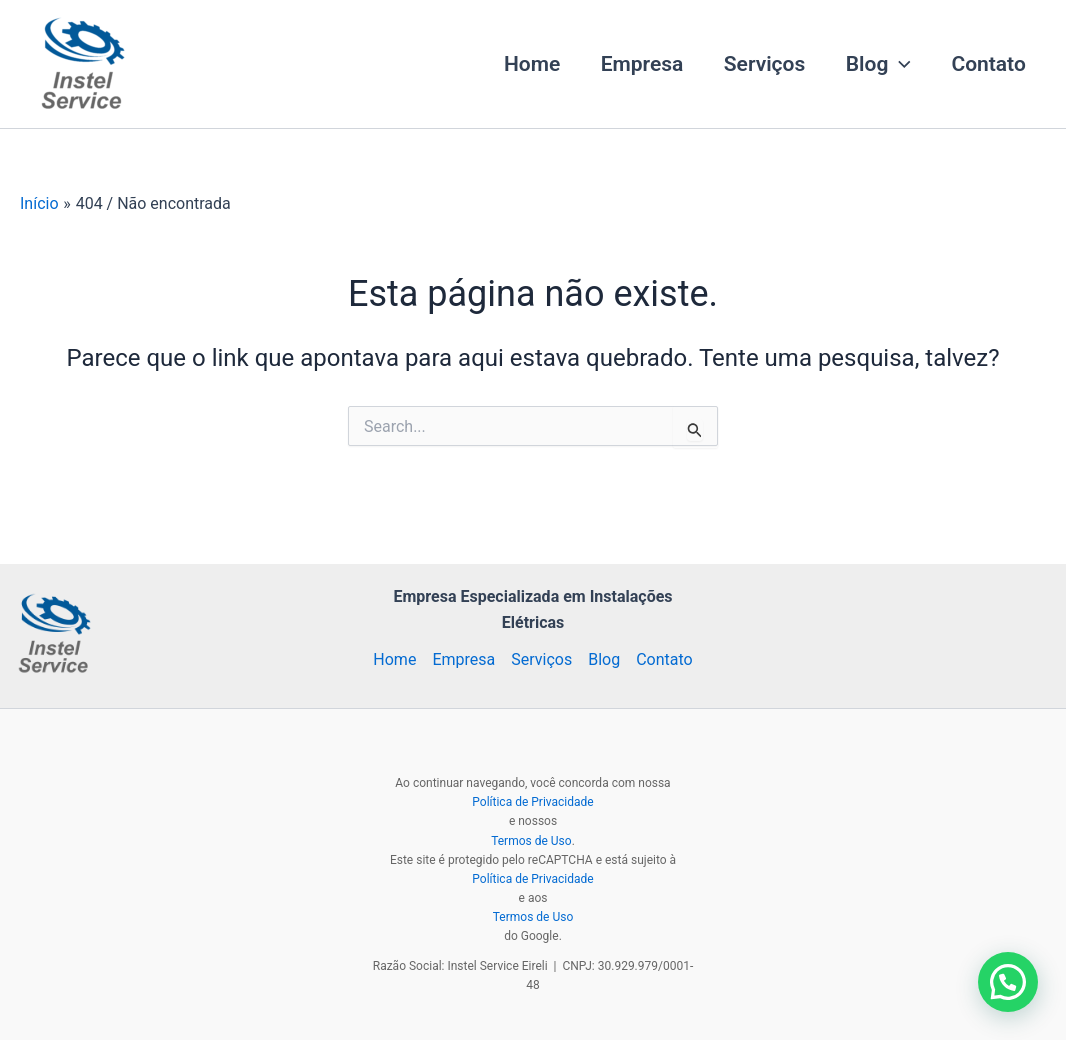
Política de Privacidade (532, 802)
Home (525, 64)
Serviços (760, 64)
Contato (988, 64)
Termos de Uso (531, 841)
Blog (875, 64)
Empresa (636, 64)
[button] (897, 64)
